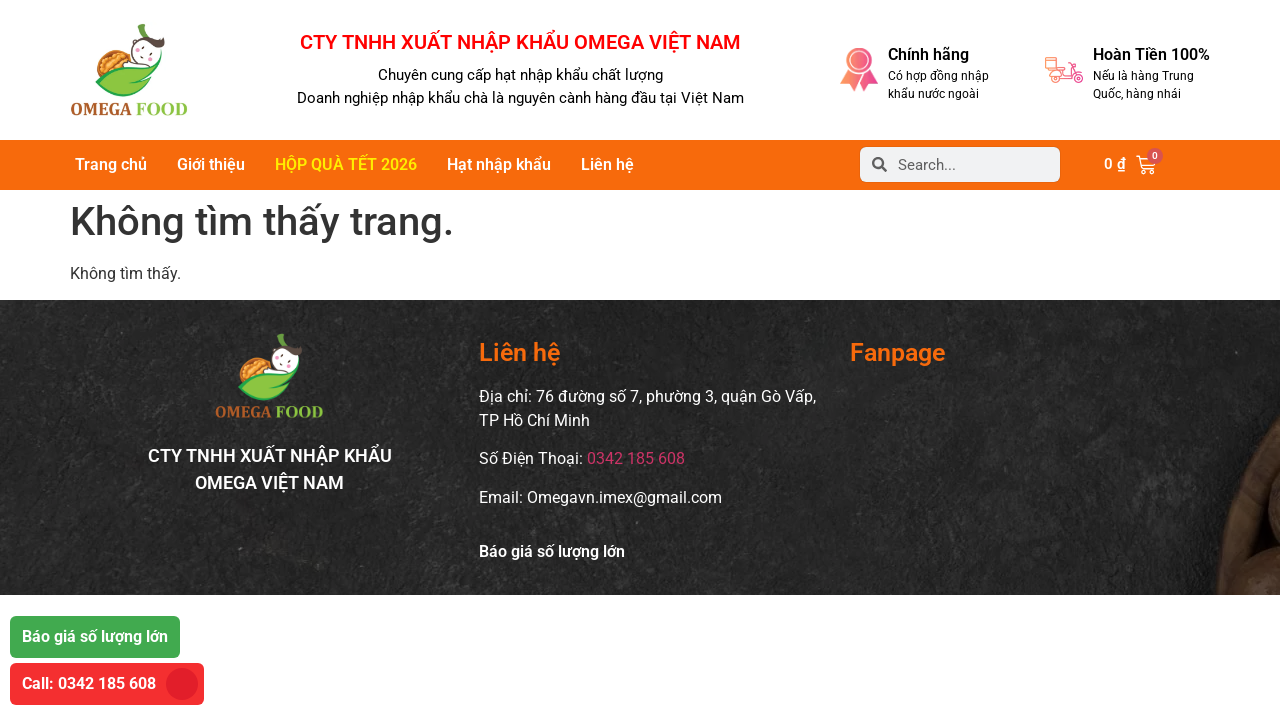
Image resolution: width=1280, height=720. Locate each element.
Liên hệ (607, 164)
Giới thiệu (211, 164)
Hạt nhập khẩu (499, 164)
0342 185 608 (636, 458)
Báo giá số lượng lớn (552, 551)
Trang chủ (111, 164)
